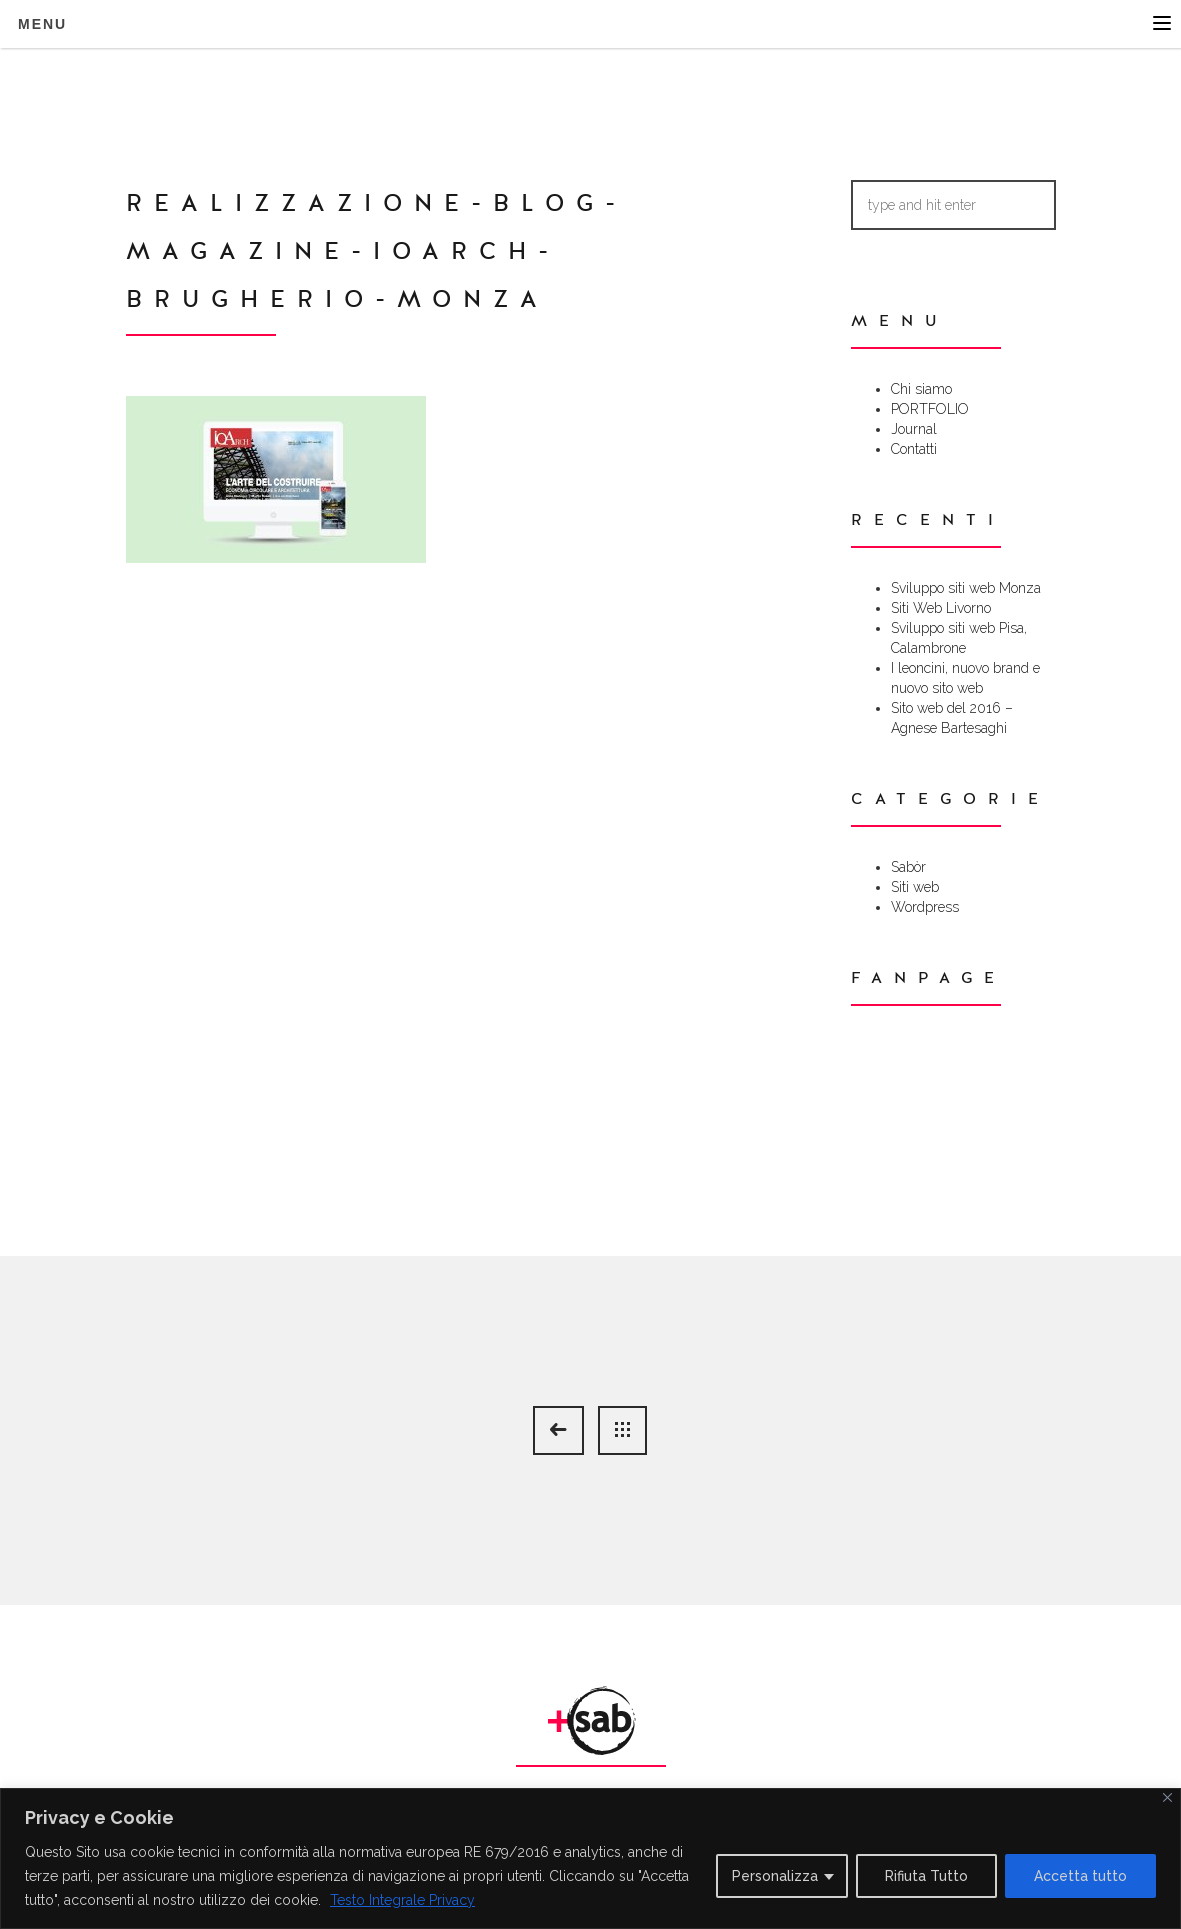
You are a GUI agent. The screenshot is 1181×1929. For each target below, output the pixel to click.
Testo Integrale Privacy (402, 1900)
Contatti (914, 449)
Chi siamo (921, 389)
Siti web (915, 887)
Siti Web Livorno (941, 608)
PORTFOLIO (930, 409)
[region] (590, 1858)
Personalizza (775, 1876)
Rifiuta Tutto (926, 1876)
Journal (914, 429)
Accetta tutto (1080, 1876)
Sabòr (908, 867)
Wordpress (925, 907)
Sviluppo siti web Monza (966, 588)
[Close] (1167, 1797)
